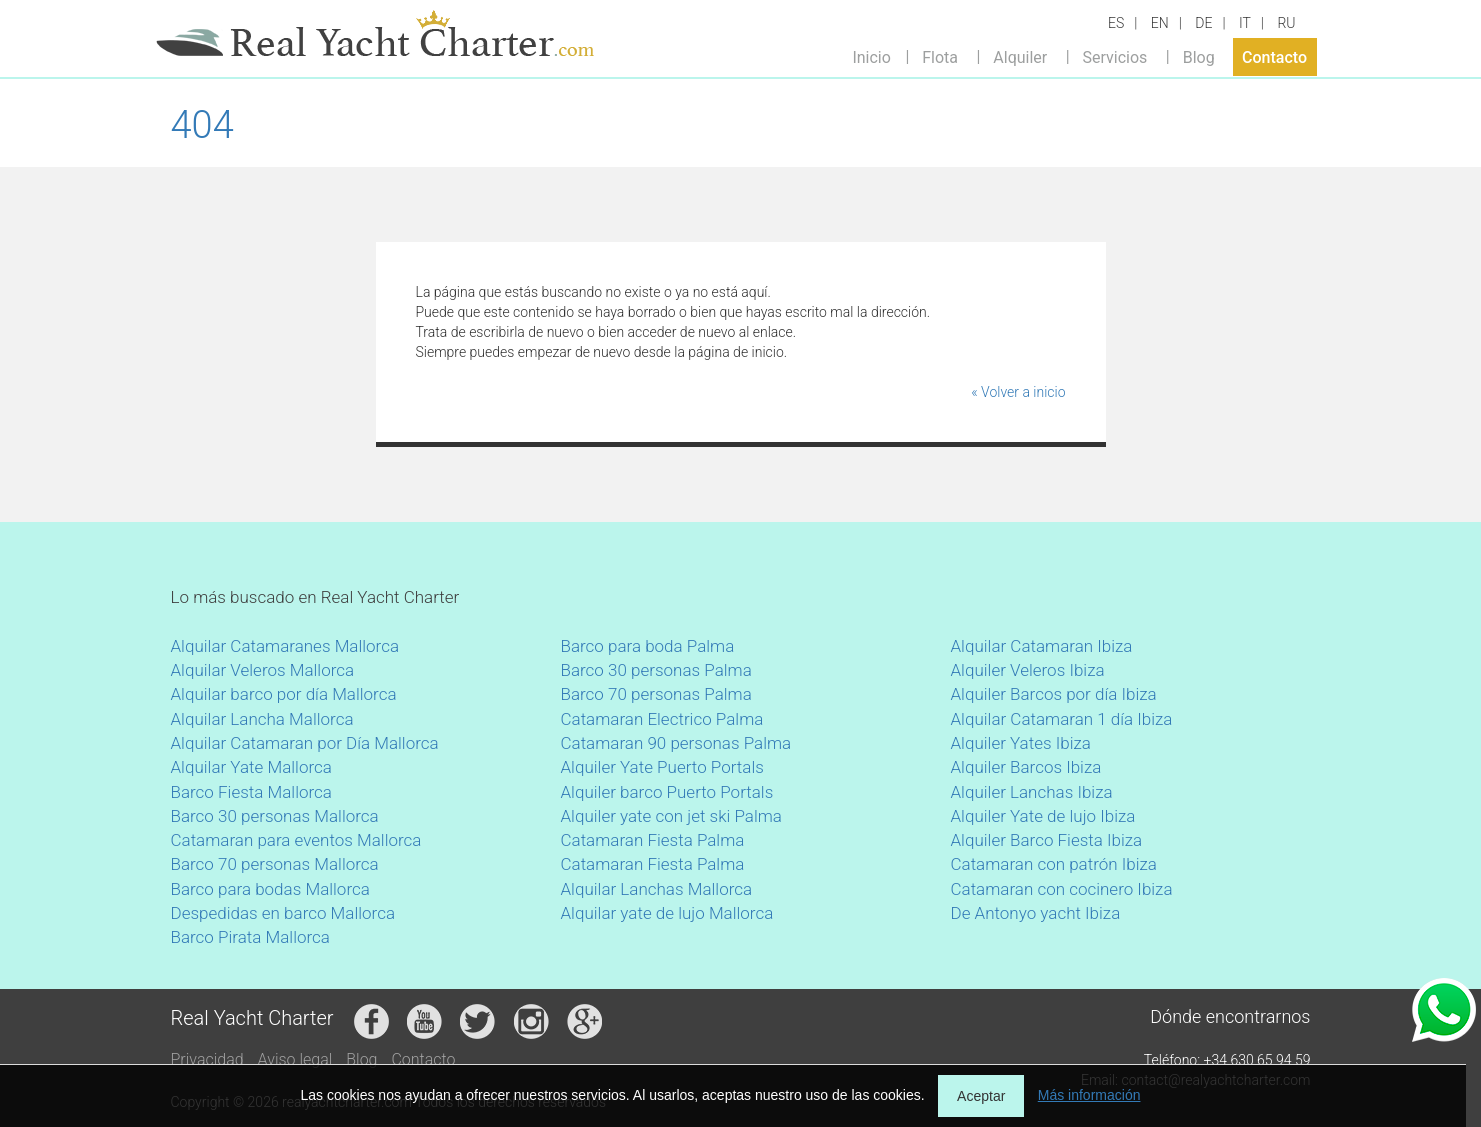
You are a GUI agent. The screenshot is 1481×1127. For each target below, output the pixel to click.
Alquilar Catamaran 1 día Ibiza (1062, 719)
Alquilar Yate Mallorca (251, 767)
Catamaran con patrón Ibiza (1054, 864)
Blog (1199, 56)
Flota (940, 56)
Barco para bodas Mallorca (270, 889)
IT (1245, 23)
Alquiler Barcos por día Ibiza (1054, 694)
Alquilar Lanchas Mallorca (657, 889)
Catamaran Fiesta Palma (653, 840)
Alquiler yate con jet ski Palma (671, 816)
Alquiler (1020, 56)
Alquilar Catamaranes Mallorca (285, 646)
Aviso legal (295, 1059)
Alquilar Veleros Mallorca (263, 670)
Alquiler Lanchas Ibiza (1032, 792)
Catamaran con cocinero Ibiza (1062, 889)
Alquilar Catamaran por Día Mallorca (305, 743)
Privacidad (207, 1059)
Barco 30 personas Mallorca (275, 816)
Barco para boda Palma (648, 646)
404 (202, 125)
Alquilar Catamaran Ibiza (1042, 646)
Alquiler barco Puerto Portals (667, 792)
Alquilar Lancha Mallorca (262, 719)
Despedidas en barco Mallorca (283, 913)
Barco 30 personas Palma (656, 670)
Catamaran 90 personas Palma (676, 743)
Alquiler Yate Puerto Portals (662, 767)
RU (1286, 23)
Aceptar (981, 1096)
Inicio (871, 56)
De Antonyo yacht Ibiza (1036, 913)
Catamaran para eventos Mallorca (296, 840)
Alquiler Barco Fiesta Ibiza (1047, 840)
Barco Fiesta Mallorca (251, 792)
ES (1116, 23)
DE (1203, 23)
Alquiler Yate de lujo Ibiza (1043, 816)
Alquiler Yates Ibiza (1021, 743)
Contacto (1274, 56)
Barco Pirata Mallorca (250, 937)
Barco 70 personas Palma (656, 694)
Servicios (1115, 56)
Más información (1089, 1095)
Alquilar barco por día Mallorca (284, 694)
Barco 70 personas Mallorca (275, 864)
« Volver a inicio (1018, 392)
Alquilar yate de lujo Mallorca (667, 913)
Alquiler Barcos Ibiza (1026, 767)
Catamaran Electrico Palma (662, 719)
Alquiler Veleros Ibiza (1028, 670)
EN (1160, 23)
